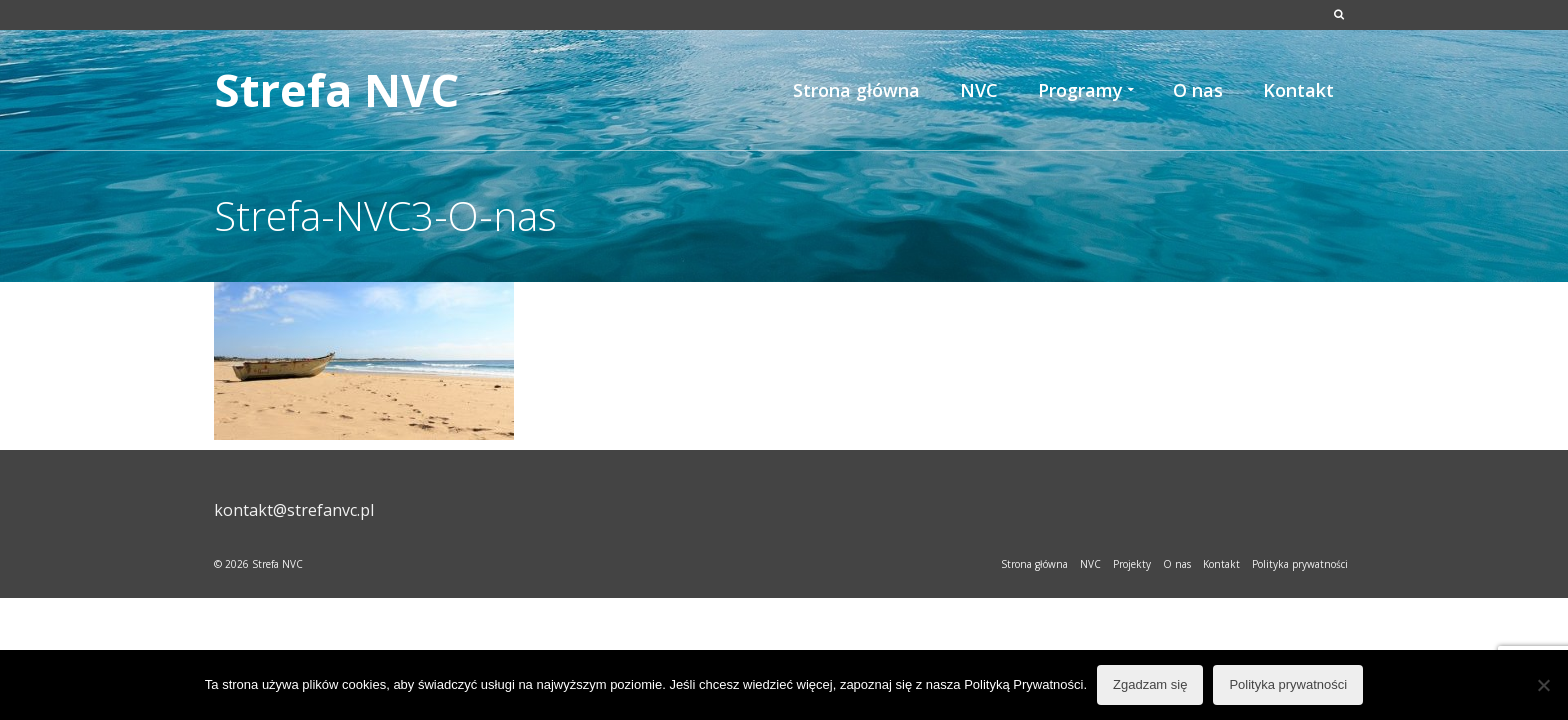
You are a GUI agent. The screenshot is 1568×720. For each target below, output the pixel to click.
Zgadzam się (1150, 684)
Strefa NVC (336, 89)
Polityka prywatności (1288, 684)
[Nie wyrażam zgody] (1543, 685)
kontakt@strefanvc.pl (294, 510)
